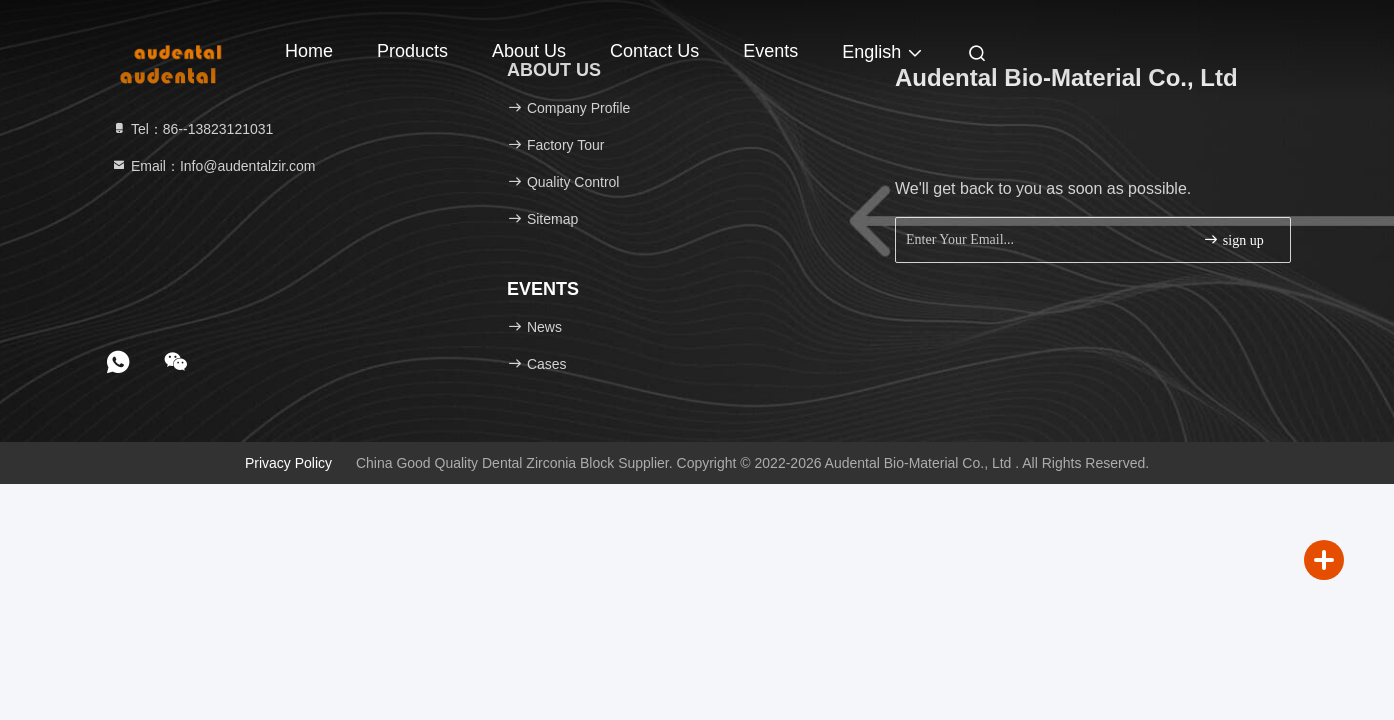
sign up (1233, 239)
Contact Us (654, 51)
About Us (529, 51)
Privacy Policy (288, 463)
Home (309, 51)
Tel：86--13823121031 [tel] (192, 129)
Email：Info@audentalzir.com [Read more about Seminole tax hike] (213, 166)
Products (412, 51)
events (770, 51)
